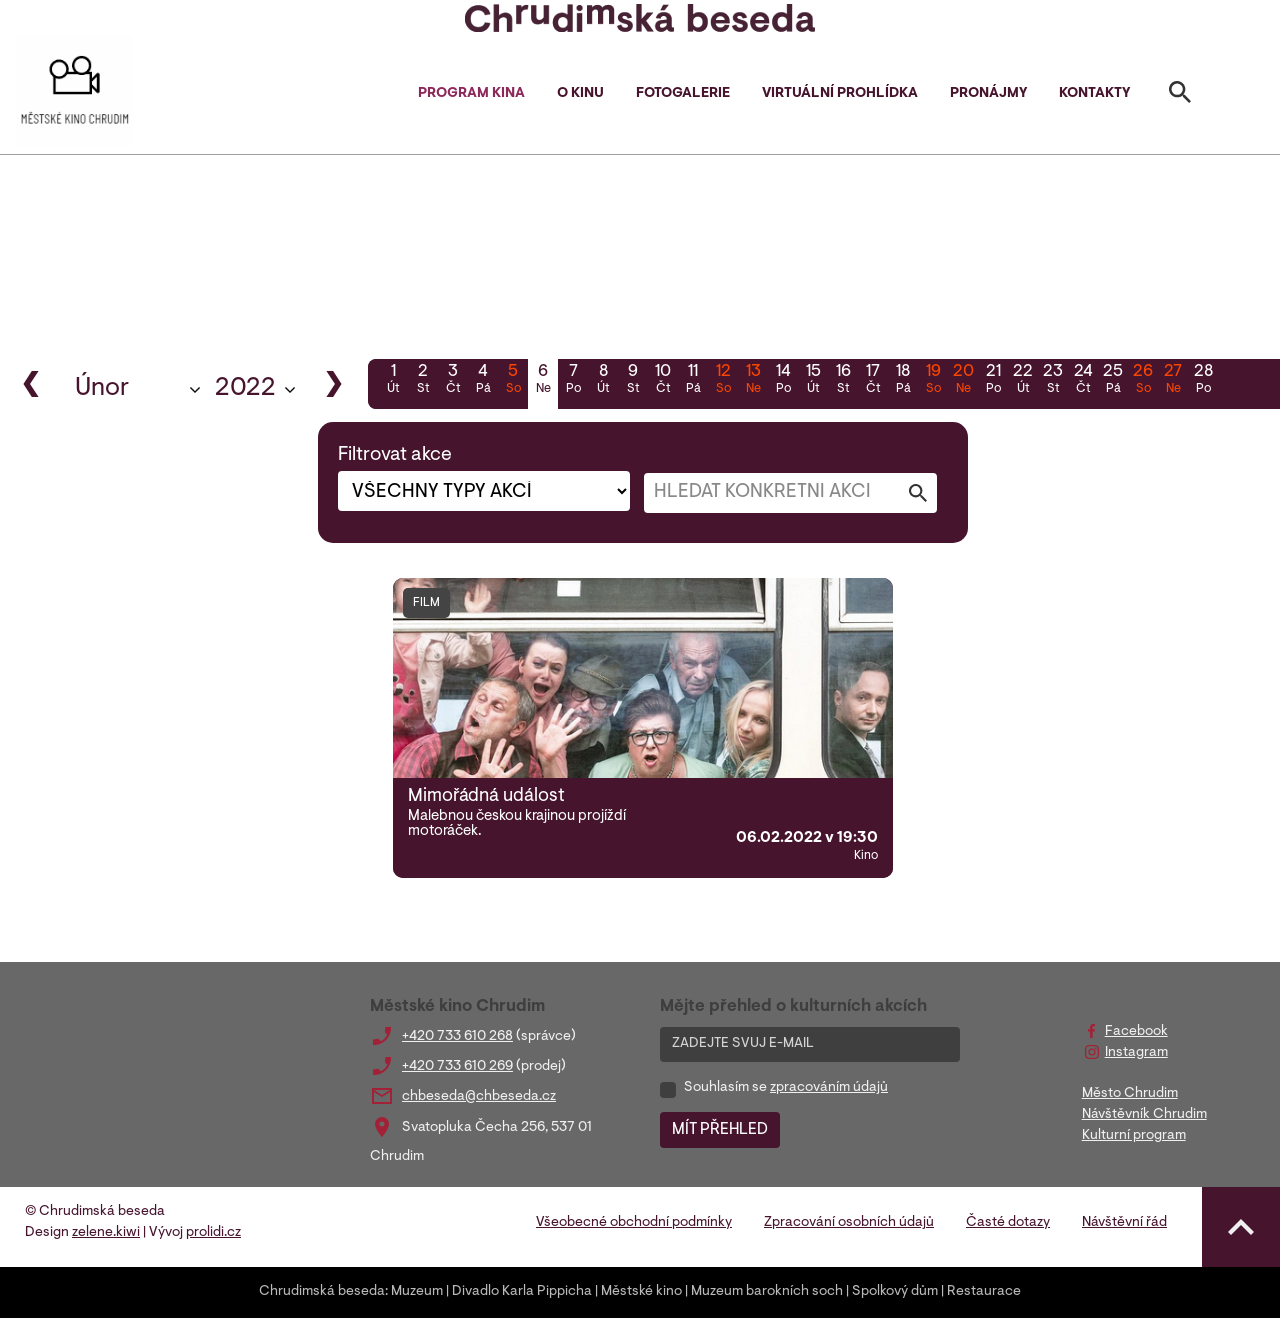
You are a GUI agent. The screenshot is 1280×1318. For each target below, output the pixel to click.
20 (963, 381)
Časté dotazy (1008, 1223)
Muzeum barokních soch (767, 1292)
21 (993, 381)
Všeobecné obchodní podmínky (634, 1223)
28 (1203, 381)
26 (1143, 381)
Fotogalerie (683, 94)
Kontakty (1094, 94)
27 (1173, 381)
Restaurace (984, 1292)
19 (933, 381)
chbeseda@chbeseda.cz (479, 1097)
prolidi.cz (213, 1233)
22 (1023, 381)
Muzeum (417, 1292)
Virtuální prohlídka (840, 94)
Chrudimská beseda (322, 1292)
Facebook (1136, 1032)
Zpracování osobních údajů (849, 1223)
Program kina (471, 94)
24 (1083, 381)
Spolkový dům (895, 1292)
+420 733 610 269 (457, 1067)
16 (843, 381)
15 (813, 381)
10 (663, 381)
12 (723, 381)
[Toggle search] (1180, 96)
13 (753, 381)
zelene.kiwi (106, 1233)
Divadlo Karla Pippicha (522, 1292)
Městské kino (641, 1292)
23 (1053, 381)
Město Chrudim (1130, 1094)
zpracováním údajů (829, 1088)
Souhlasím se (786, 1088)
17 (873, 381)
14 (783, 381)
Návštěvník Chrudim (1144, 1115)
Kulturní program (1134, 1136)
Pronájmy (988, 94)
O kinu (580, 94)
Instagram (1136, 1053)
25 (1113, 381)
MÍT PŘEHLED (720, 1130)
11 (693, 381)
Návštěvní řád (1124, 1223)
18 (903, 381)
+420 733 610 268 (457, 1037)
